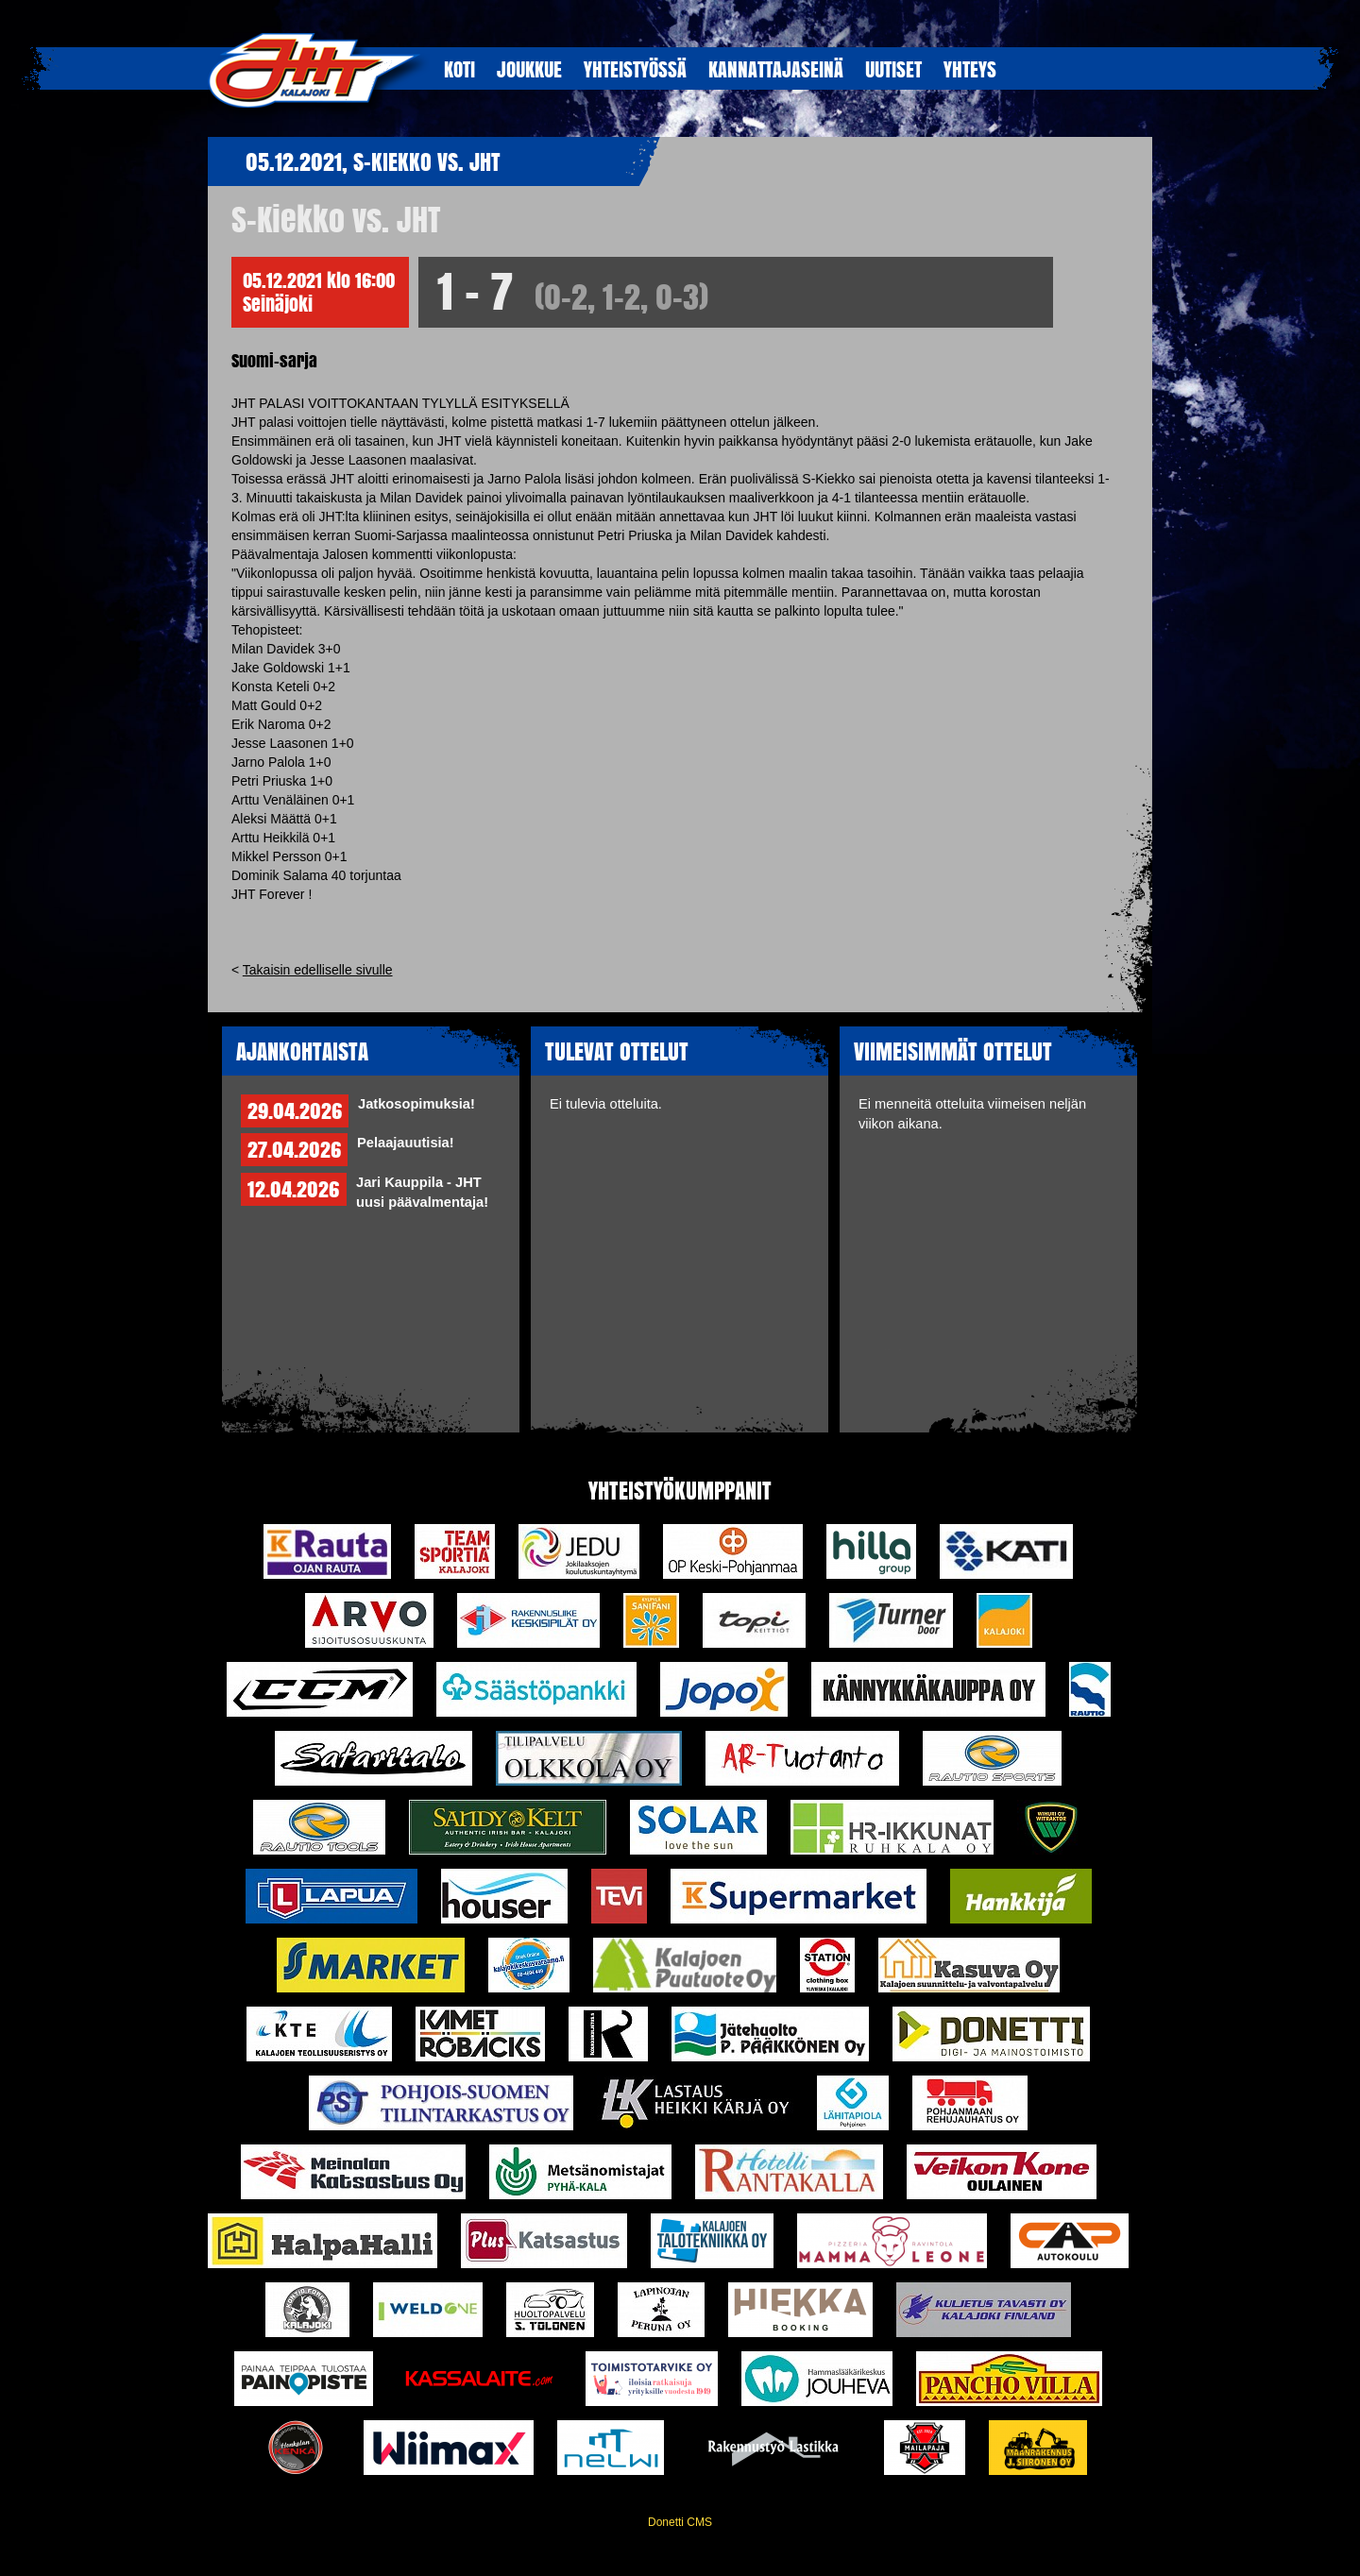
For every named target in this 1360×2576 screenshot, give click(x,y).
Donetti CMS (680, 2522)
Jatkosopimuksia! (416, 1103)
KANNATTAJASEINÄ (775, 69)
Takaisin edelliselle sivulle (318, 969)
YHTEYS (970, 69)
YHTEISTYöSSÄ (635, 69)
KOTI (459, 69)
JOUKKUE (529, 69)
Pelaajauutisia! (405, 1142)
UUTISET (893, 69)
